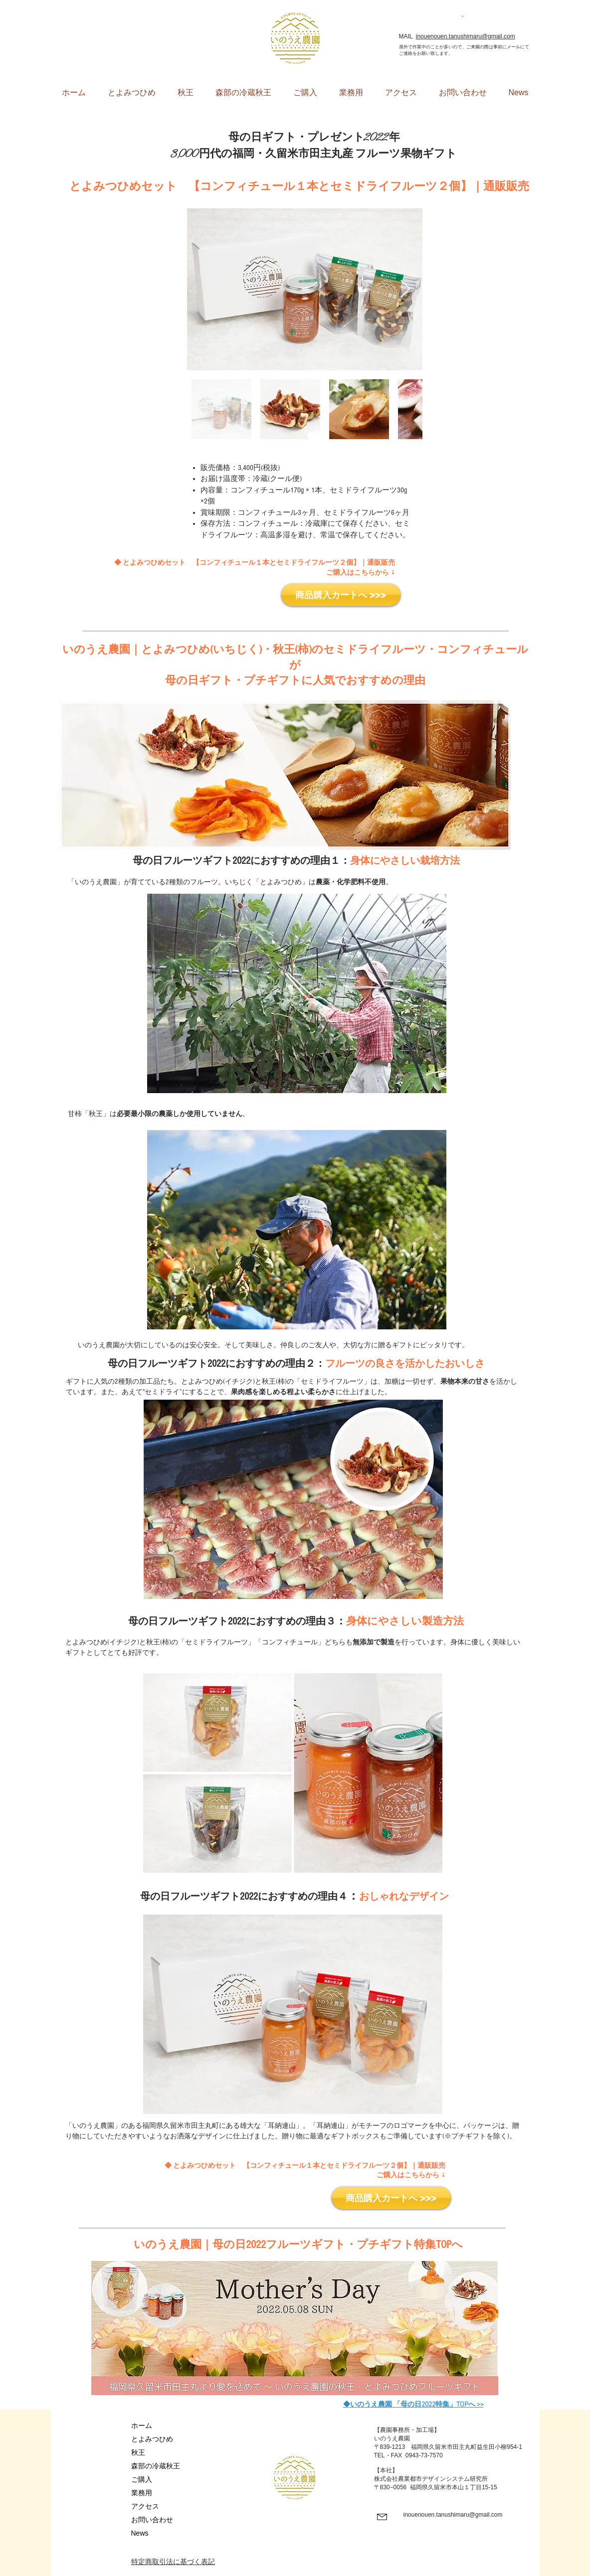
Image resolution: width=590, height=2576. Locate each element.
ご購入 (141, 2479)
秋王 (138, 2452)
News (140, 2533)
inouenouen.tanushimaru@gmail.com (465, 36)
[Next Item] (405, 289)
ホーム (141, 2425)
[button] (462, 16)
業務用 (141, 2493)
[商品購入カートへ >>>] (340, 595)
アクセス (145, 2506)
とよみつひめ (152, 2439)
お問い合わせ (152, 2520)
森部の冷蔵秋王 (155, 2466)
